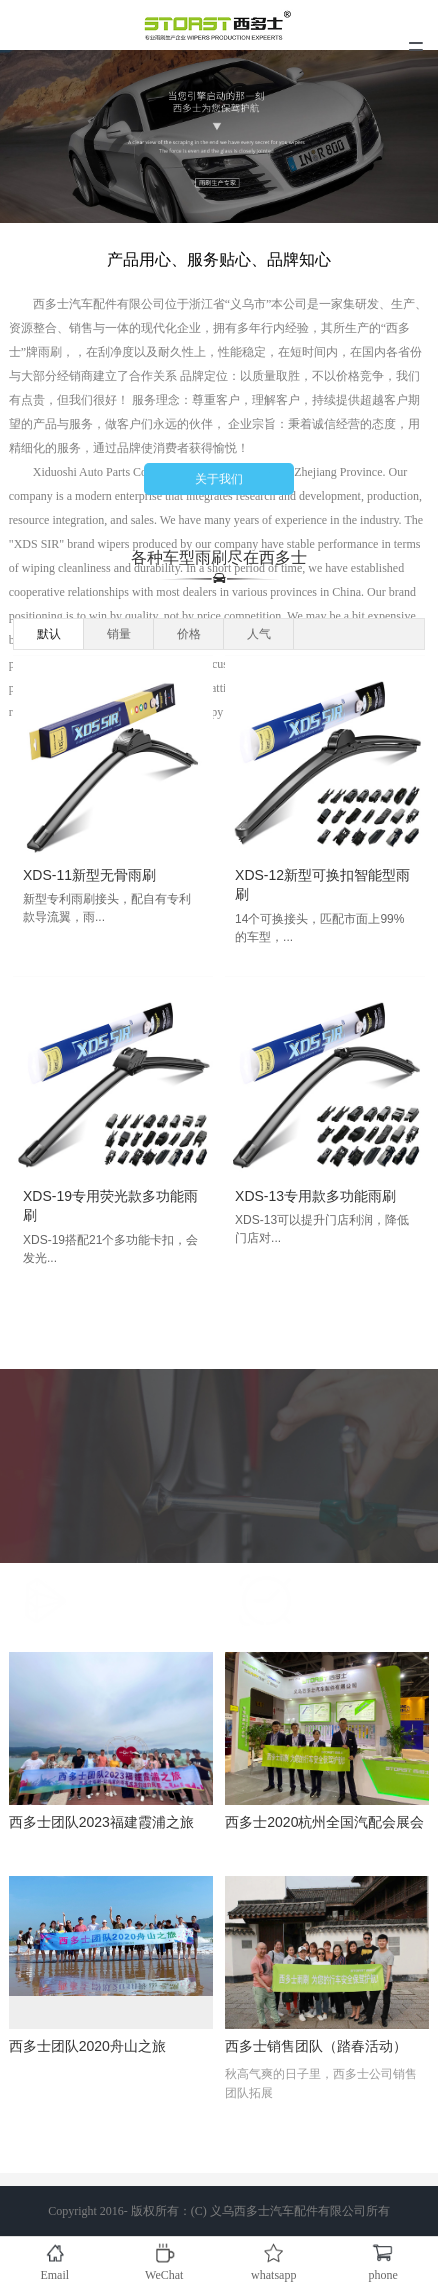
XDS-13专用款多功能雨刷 (322, 1196)
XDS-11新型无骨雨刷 (96, 875)
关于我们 (219, 481)
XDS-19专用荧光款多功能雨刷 (117, 1206)
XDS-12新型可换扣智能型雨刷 (329, 885)
